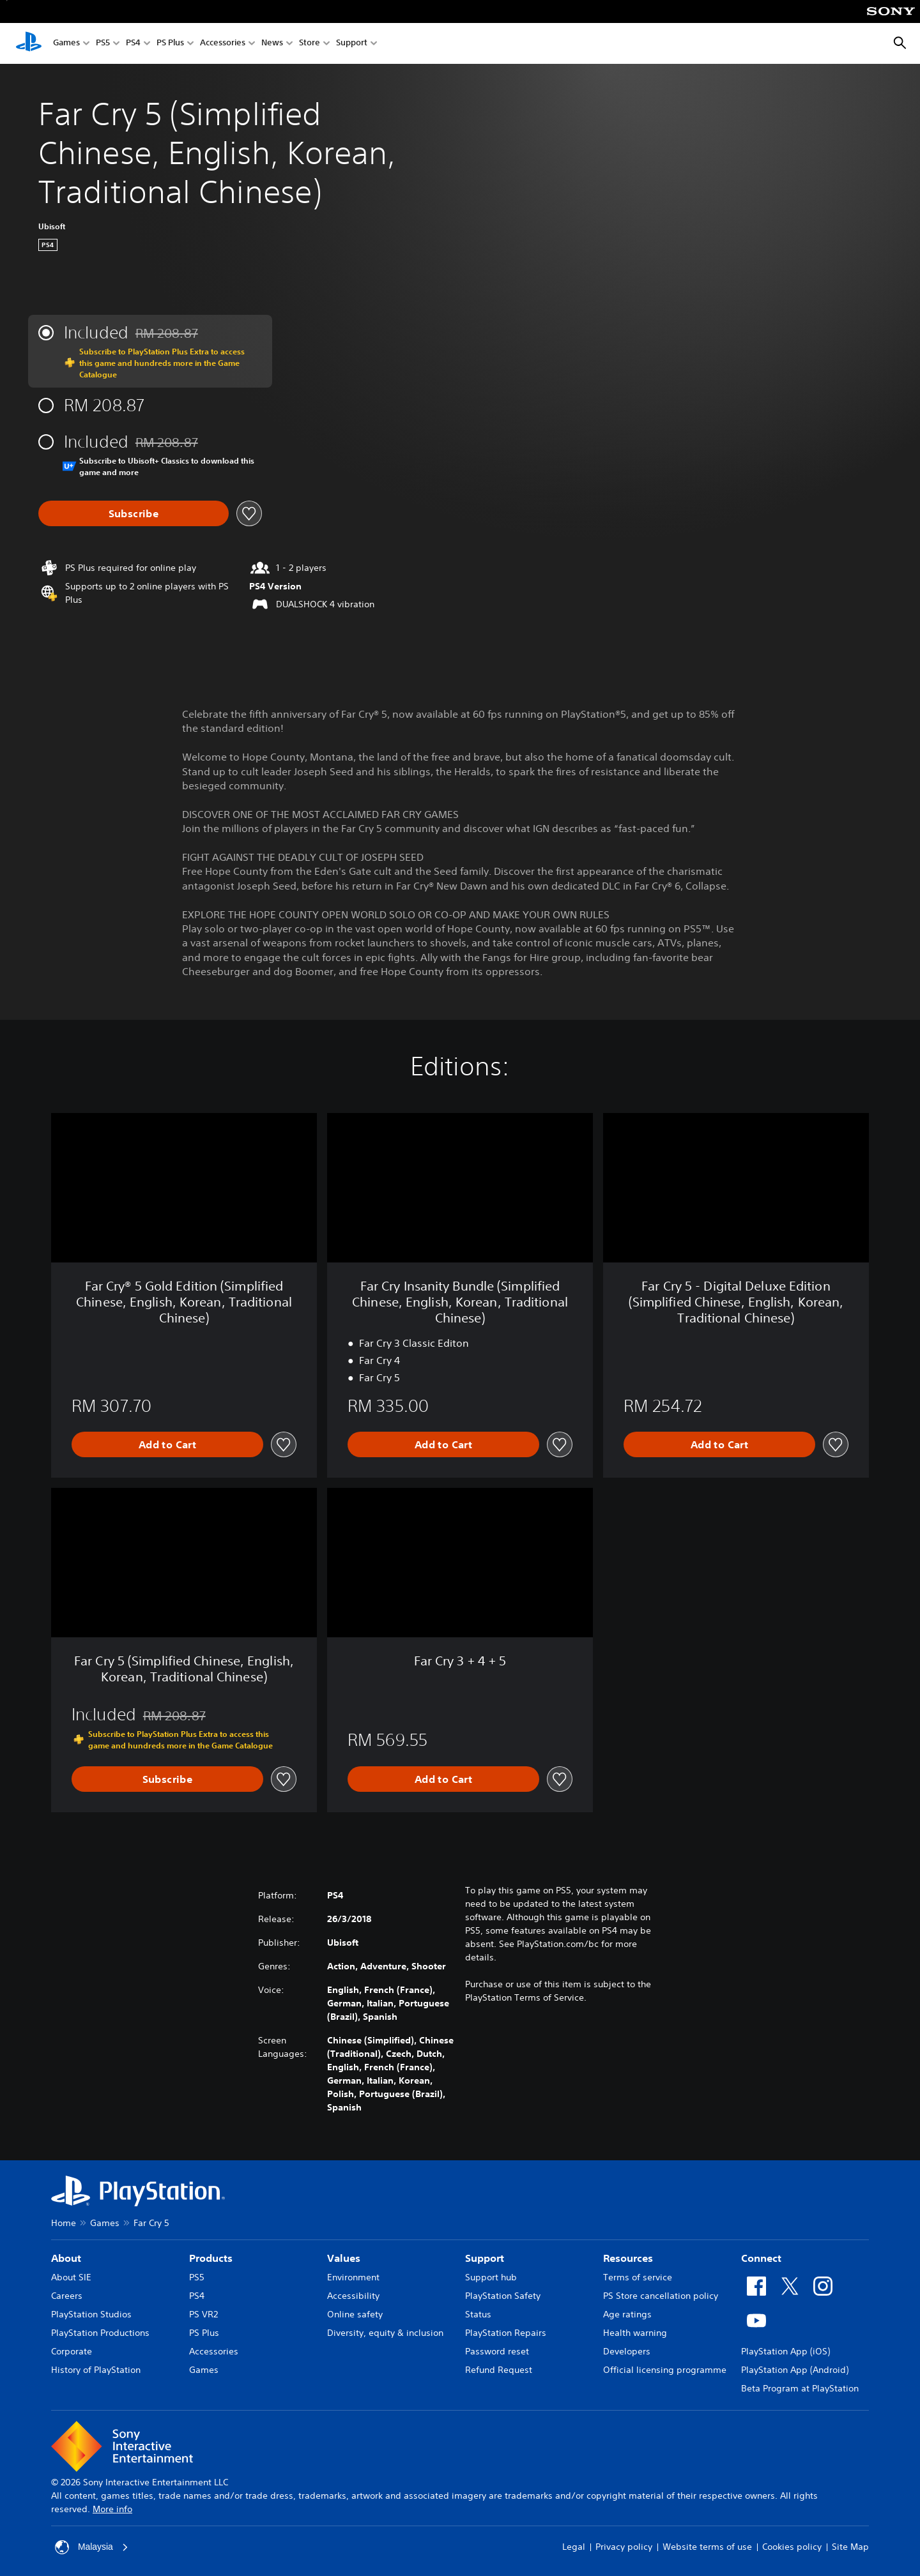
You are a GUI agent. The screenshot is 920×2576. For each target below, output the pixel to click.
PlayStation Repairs (505, 2332)
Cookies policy (792, 2546)
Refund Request (498, 2369)
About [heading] (66, 2258)
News (272, 43)
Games (66, 43)
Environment (353, 2277)
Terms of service (637, 2277)
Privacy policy (623, 2546)
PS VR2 (203, 2314)
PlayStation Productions (100, 2332)
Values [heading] (343, 2258)
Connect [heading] (761, 2258)
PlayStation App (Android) (794, 2369)
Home (63, 2223)
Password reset (497, 2351)
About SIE (71, 2277)
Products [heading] (211, 2258)
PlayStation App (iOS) (785, 2351)
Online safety (355, 2314)
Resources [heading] (628, 2258)
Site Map (850, 2546)
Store (309, 43)
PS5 (103, 43)
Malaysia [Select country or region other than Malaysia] (91, 2547)
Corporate (71, 2351)
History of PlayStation (96, 2369)
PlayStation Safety (502, 2295)
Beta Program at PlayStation (800, 2388)
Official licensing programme (664, 2369)
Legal (573, 2546)
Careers (66, 2295)
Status (478, 2314)
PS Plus (170, 43)
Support (351, 43)
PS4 (133, 43)
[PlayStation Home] (29, 43)
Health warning (635, 2332)
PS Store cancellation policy (660, 2295)
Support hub (491, 2277)
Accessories (222, 43)
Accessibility (353, 2295)
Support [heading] (484, 2258)
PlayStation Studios (91, 2314)
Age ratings (627, 2314)
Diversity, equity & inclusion (385, 2332)
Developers (626, 2351)
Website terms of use (707, 2546)
